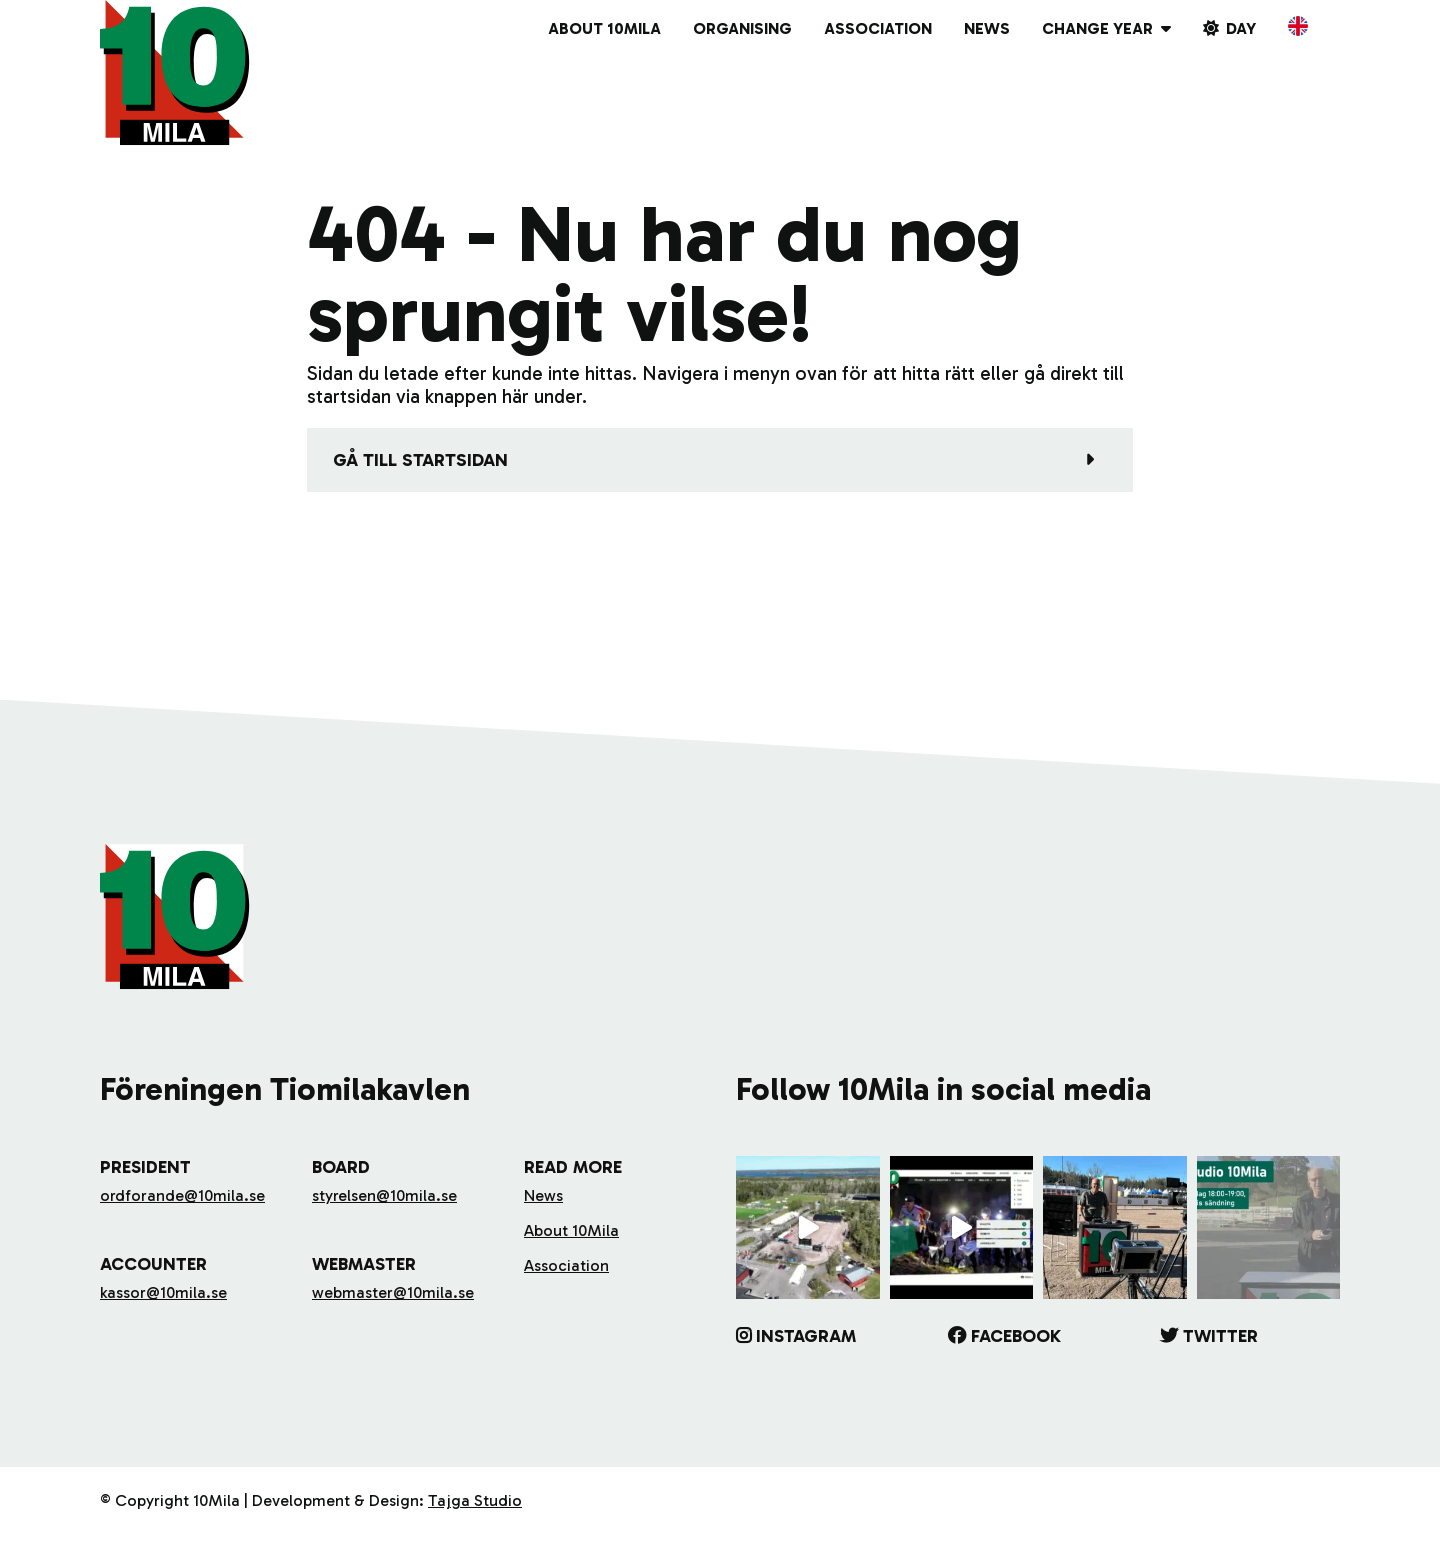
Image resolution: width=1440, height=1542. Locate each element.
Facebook (1016, 1336)
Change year (1097, 28)
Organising (742, 28)
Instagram (806, 1336)
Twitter (1220, 1336)
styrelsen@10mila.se (384, 1195)
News (987, 28)
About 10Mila (604, 28)
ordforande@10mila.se (182, 1195)
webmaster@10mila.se (393, 1292)
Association (878, 28)
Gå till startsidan (420, 460)
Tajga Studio (475, 1500)
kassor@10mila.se (163, 1292)
